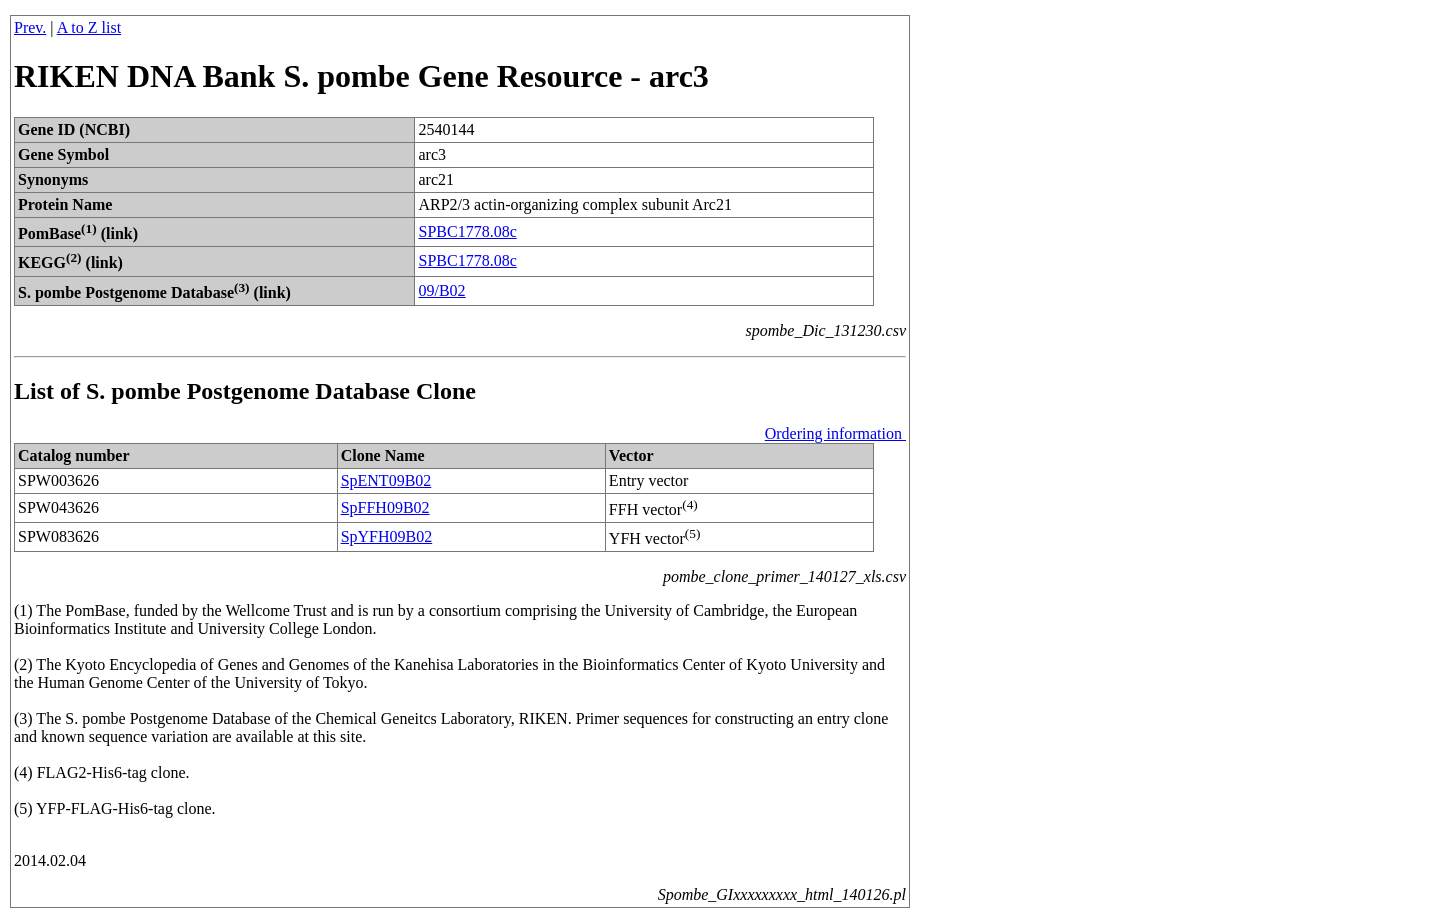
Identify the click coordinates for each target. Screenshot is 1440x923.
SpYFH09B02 (387, 536)
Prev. (30, 27)
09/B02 (441, 290)
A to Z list (89, 27)
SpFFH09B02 (385, 507)
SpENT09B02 (386, 480)
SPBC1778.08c (467, 231)
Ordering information (835, 433)
